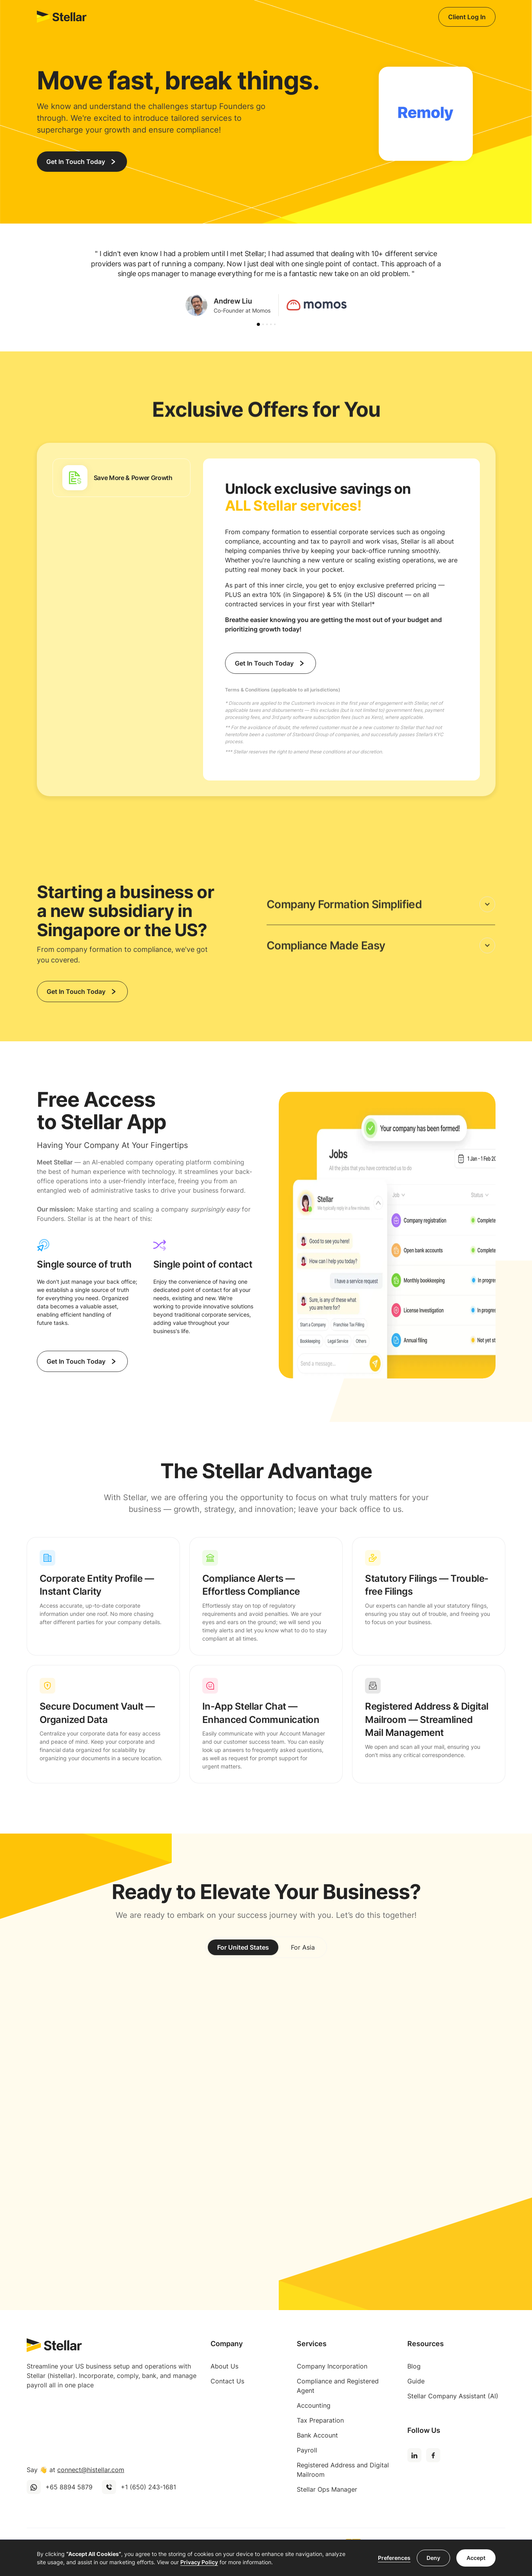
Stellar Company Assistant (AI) (452, 2396)
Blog (414, 2366)
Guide (416, 2381)
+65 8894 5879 (69, 2487)
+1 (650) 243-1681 (148, 2487)
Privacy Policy (199, 2562)
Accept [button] (476, 2557)
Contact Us (227, 2381)
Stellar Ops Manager (327, 2489)
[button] (258, 324)
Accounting (313, 2405)
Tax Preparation (320, 2420)
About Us (224, 2366)
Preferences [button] (394, 2557)
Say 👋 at (75, 2470)
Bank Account (317, 2435)
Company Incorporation (332, 2366)
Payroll (307, 2450)
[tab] (122, 477)
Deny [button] (433, 2557)
